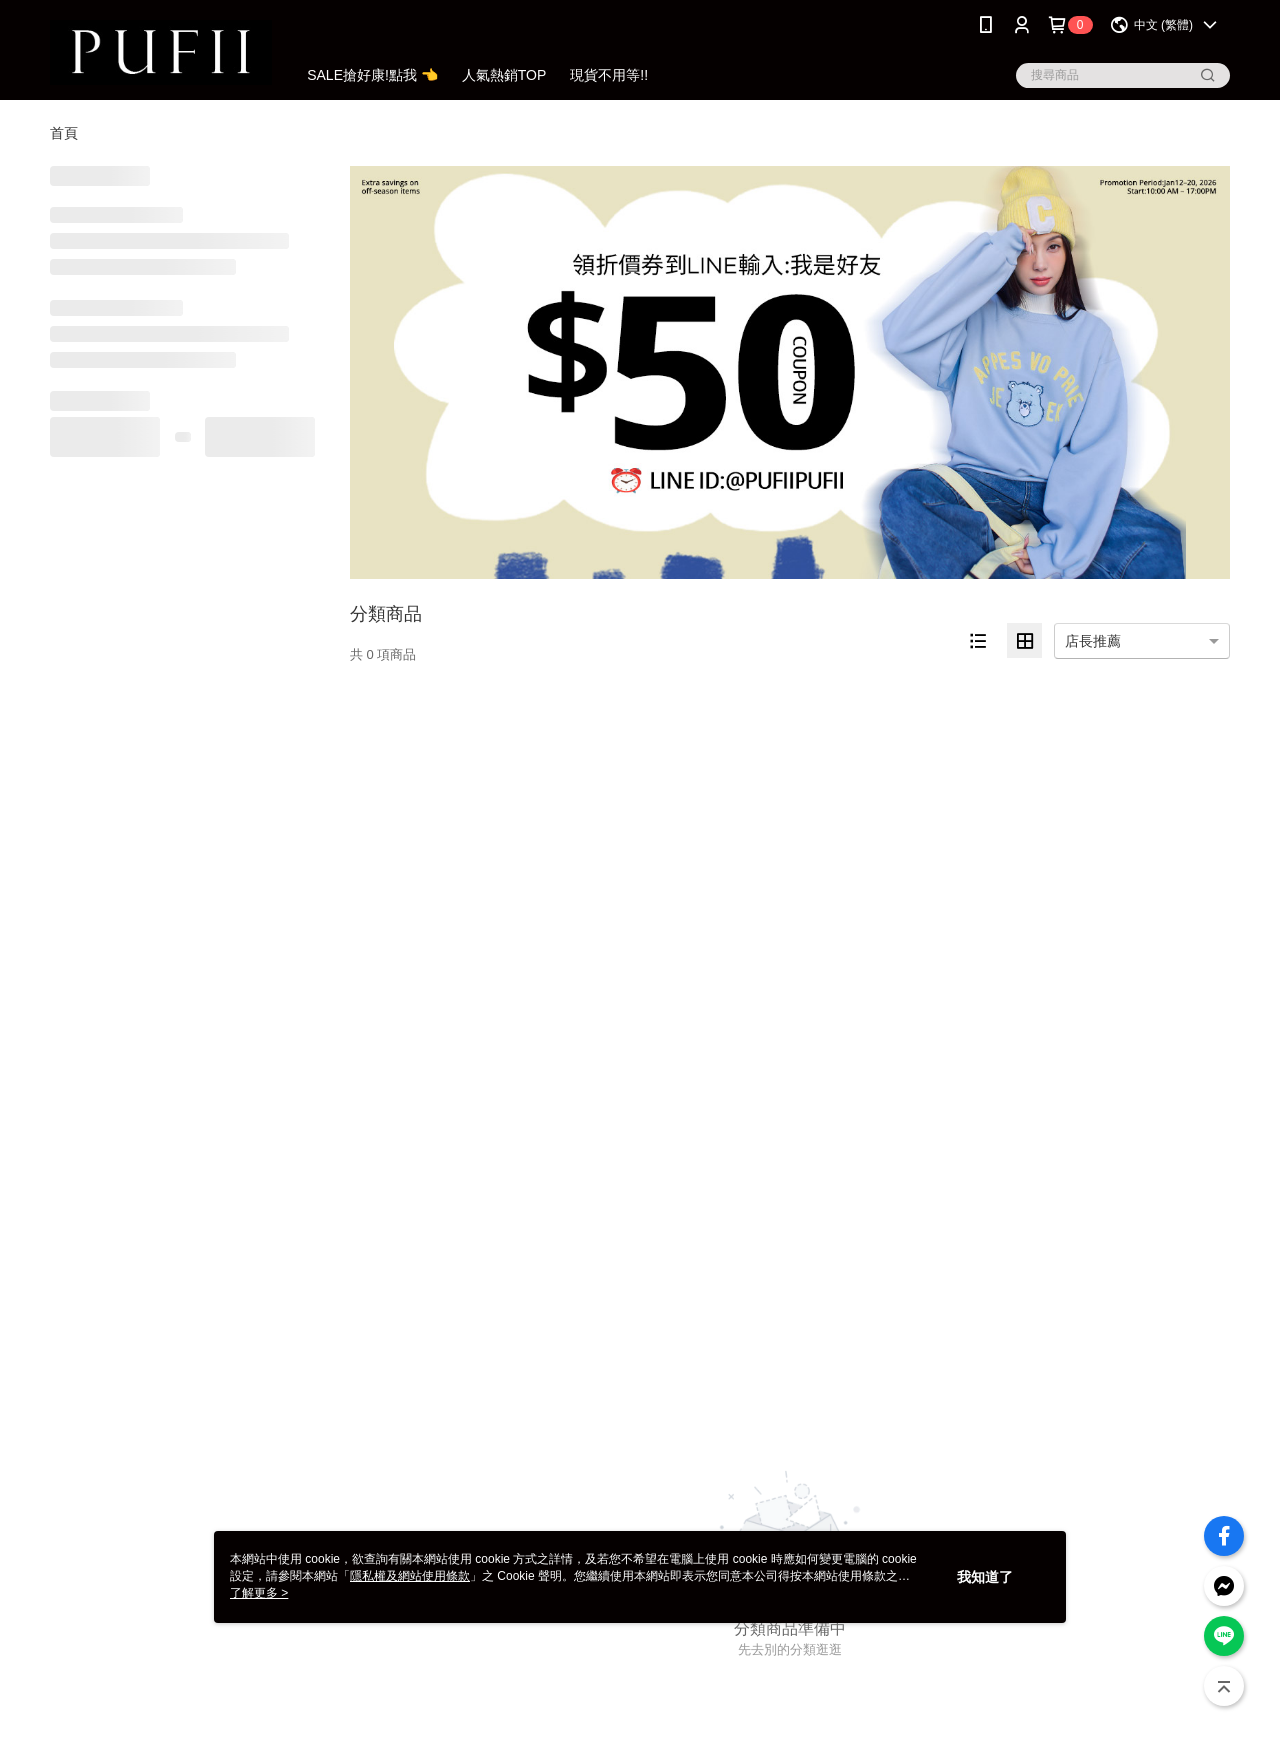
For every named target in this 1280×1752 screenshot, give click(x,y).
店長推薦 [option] (1093, 641)
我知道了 (985, 1577)
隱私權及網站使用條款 (410, 1576)
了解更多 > (259, 1593)
